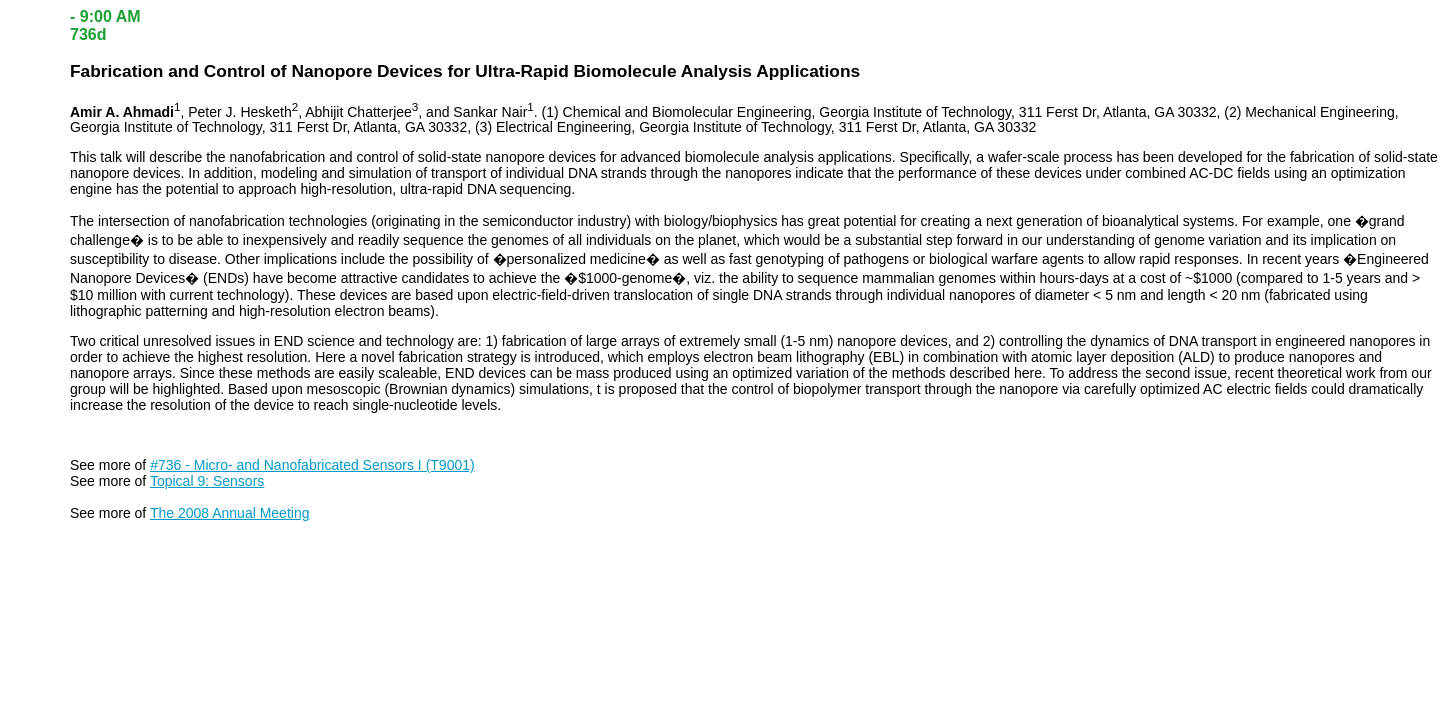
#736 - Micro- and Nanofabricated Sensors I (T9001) (312, 465)
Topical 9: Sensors (207, 481)
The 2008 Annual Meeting (230, 513)
